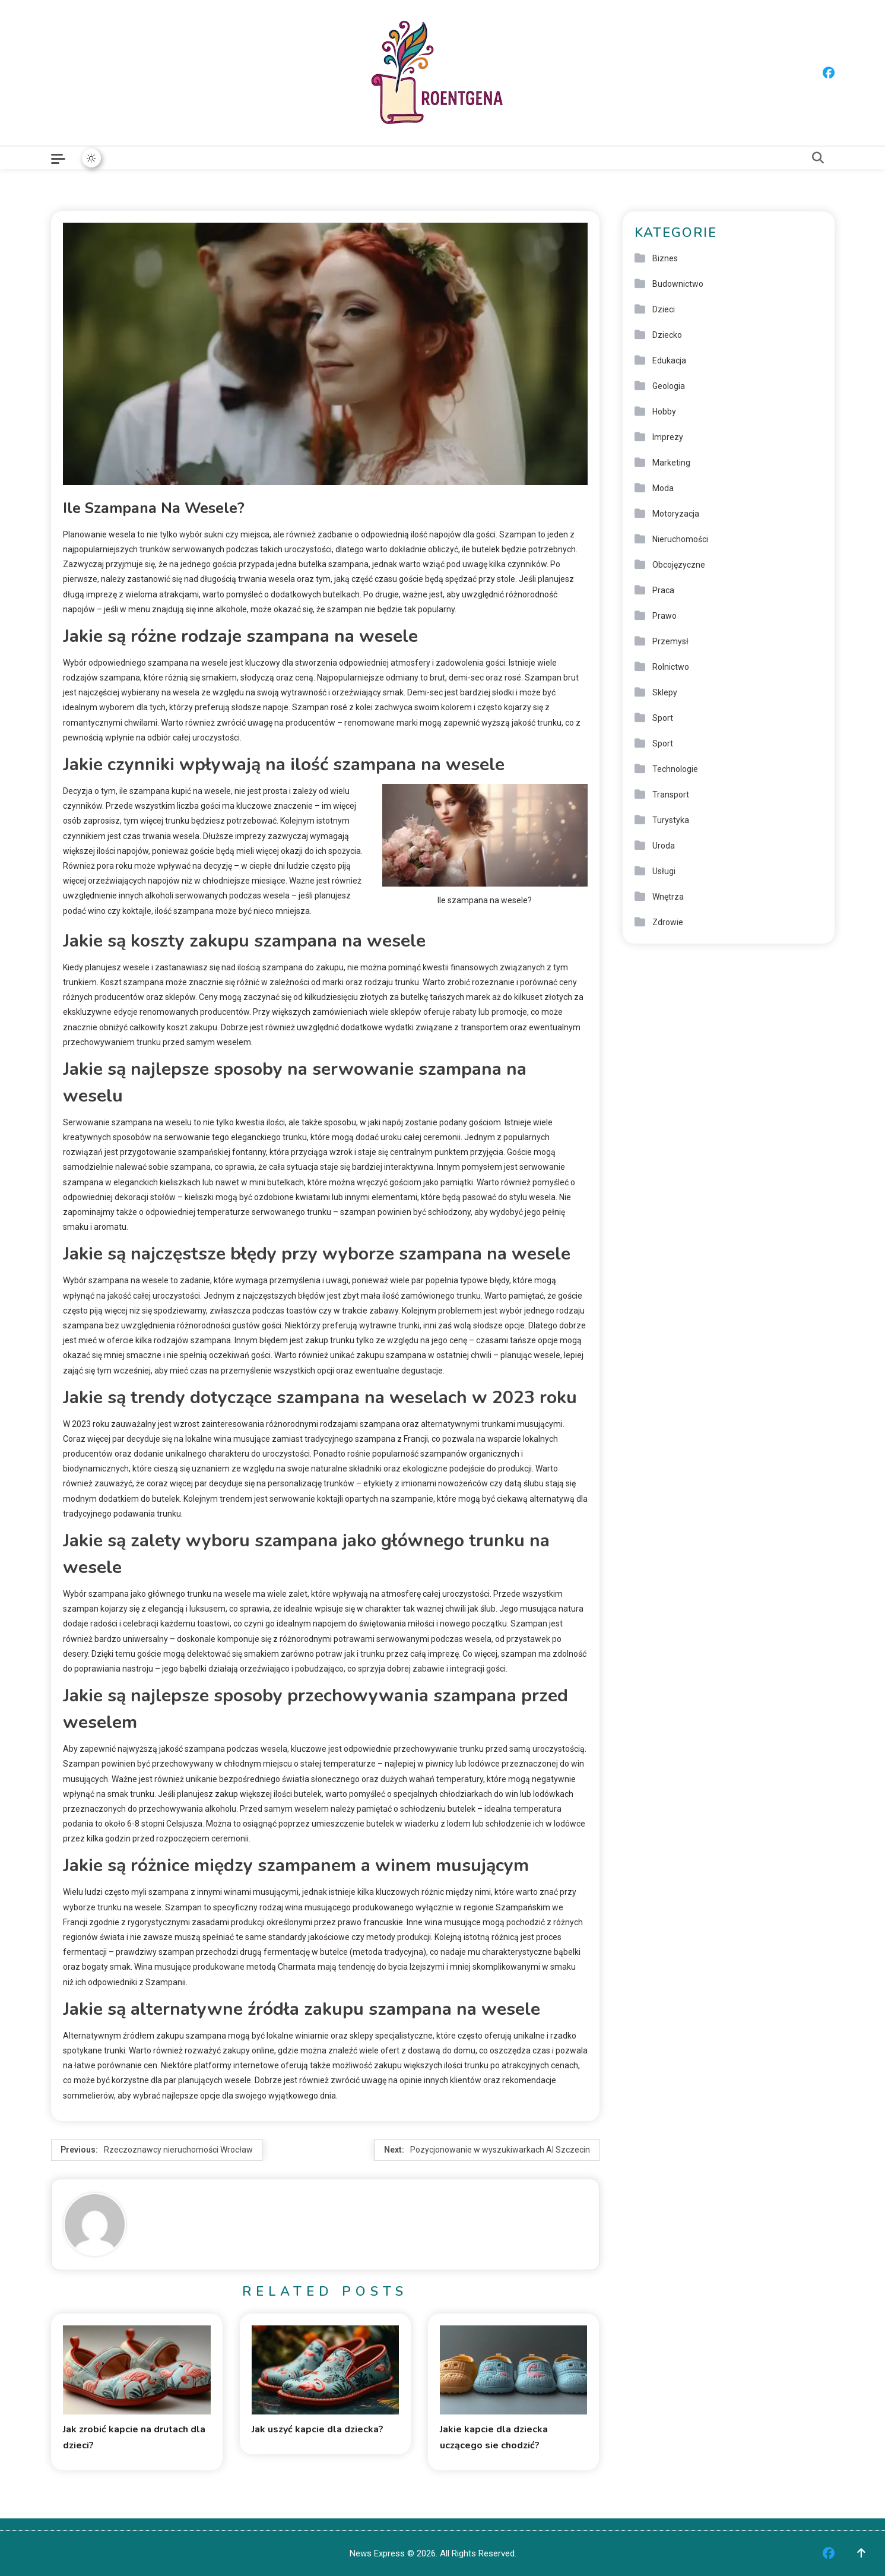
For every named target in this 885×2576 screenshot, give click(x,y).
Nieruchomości (680, 539)
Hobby (664, 411)
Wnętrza (668, 896)
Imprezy (667, 437)
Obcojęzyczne (678, 564)
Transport (670, 794)
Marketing (671, 462)
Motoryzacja (675, 513)
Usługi (663, 871)
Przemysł (670, 641)
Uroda (663, 845)
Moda (663, 488)
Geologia (668, 386)
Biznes (665, 258)
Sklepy (664, 692)
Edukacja (669, 360)
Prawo (664, 616)
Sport (662, 718)
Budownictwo (677, 284)
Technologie (675, 769)
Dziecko (667, 335)
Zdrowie (667, 922)
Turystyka (670, 820)
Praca (663, 590)
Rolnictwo (670, 667)
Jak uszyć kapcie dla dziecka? (317, 2429)
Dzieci (663, 309)
